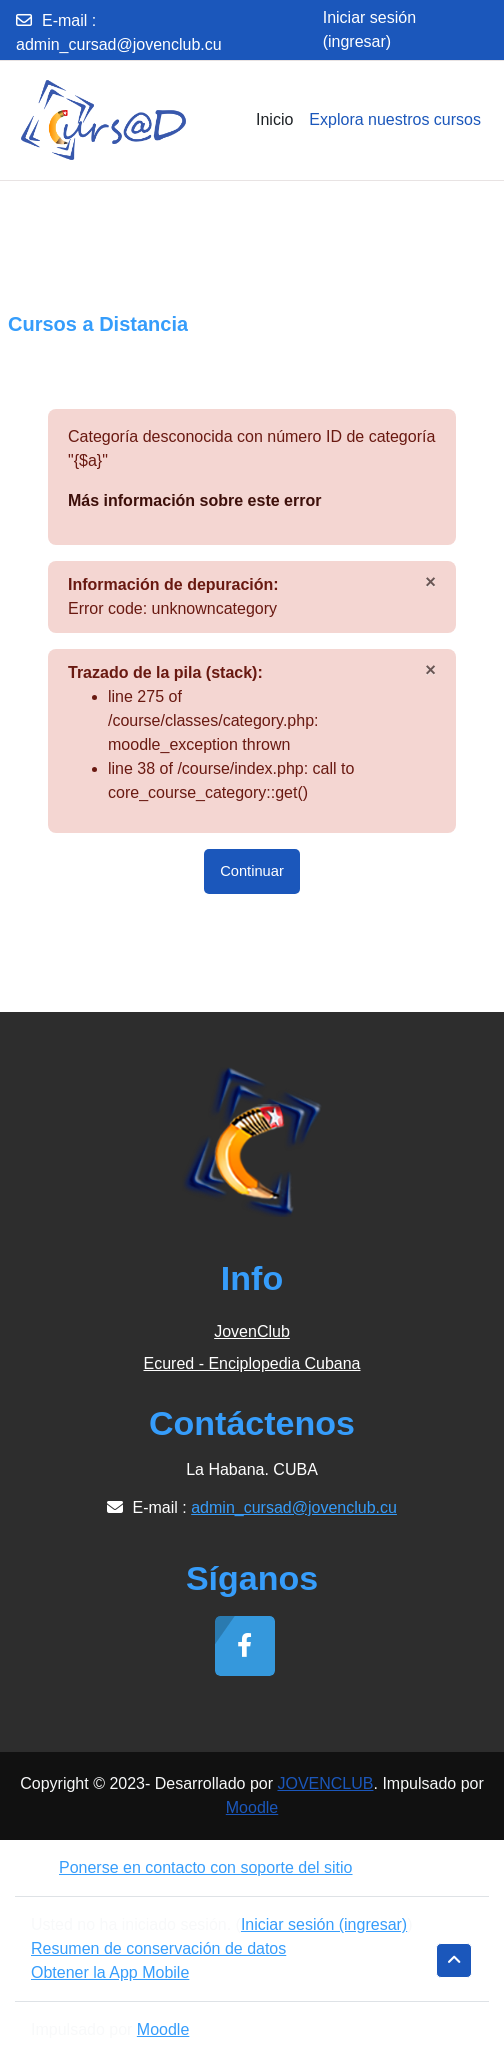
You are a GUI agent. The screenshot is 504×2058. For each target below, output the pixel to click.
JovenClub (252, 1331)
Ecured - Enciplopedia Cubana (251, 1363)
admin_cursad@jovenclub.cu (119, 44)
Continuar (252, 871)
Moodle (252, 1807)
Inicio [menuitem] (274, 119)
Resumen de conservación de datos (158, 1948)
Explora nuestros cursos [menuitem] (395, 119)
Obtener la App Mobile (110, 1972)
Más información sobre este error (194, 500)
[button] (454, 1960)
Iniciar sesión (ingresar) (369, 29)
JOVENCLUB (325, 1783)
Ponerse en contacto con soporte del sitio (192, 1867)
